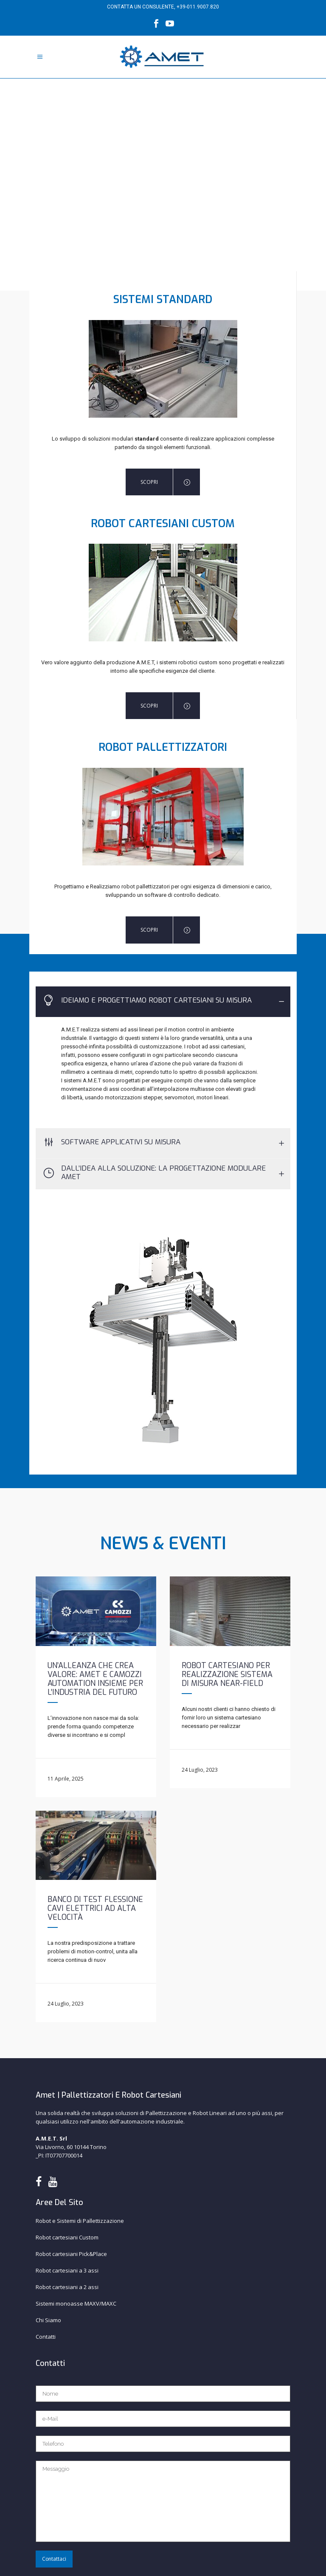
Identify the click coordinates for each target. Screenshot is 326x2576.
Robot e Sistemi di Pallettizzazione (80, 2221)
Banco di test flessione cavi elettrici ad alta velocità (95, 1908)
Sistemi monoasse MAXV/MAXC (76, 2303)
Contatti (46, 2336)
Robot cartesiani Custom (67, 2237)
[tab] (163, 1001)
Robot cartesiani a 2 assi (67, 2287)
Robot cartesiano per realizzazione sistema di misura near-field (227, 1674)
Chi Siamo (48, 2320)
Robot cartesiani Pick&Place (71, 2254)
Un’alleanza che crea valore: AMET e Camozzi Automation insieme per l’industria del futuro (95, 1678)
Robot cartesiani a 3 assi (67, 2270)
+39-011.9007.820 (198, 7)
